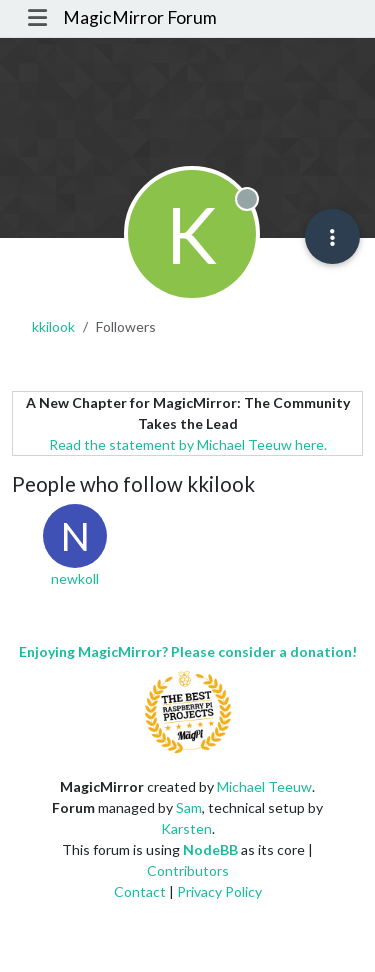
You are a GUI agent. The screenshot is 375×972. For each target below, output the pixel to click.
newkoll (75, 578)
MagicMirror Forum (140, 17)
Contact (140, 891)
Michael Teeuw (264, 786)
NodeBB (210, 849)
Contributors (188, 870)
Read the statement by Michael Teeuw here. (188, 444)
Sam (189, 807)
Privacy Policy (219, 891)
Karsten (186, 828)
